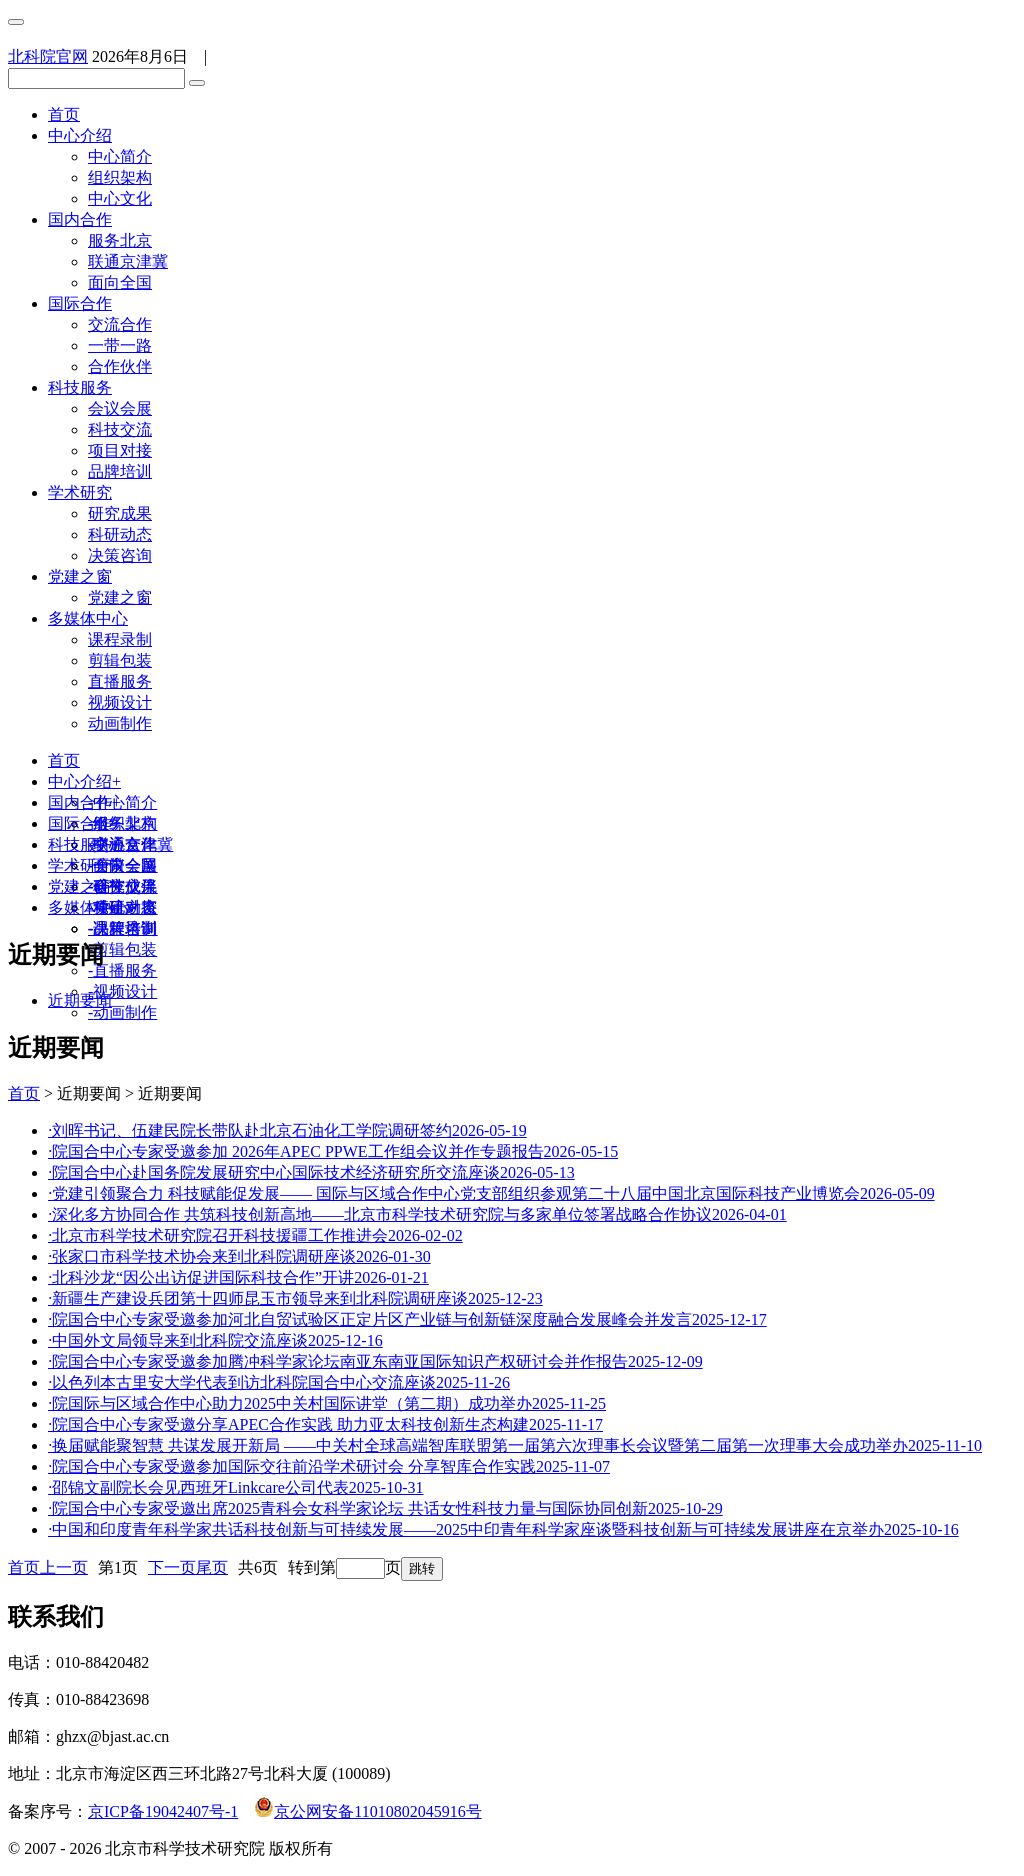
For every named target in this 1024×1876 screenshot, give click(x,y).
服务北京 (120, 240)
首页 (64, 114)
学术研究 (80, 492)
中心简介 (120, 156)
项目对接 (120, 450)
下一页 (172, 1567)
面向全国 (120, 282)
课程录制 (120, 639)
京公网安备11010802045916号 (367, 1811)
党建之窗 (80, 576)
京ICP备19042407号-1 (163, 1811)
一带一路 (120, 345)
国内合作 (80, 219)
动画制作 (120, 723)
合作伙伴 (120, 366)
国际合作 (80, 303)
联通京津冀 (128, 261)
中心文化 (120, 198)
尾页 (212, 1567)
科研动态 (120, 534)
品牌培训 (120, 471)
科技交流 (120, 429)
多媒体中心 (88, 618)
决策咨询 (120, 555)
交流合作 (120, 324)
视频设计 (120, 702)
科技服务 (80, 387)
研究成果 (120, 513)
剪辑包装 (120, 660)
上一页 (64, 1567)
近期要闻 (80, 1000)
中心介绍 (80, 135)
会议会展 (120, 408)
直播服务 (120, 681)
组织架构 (120, 177)
